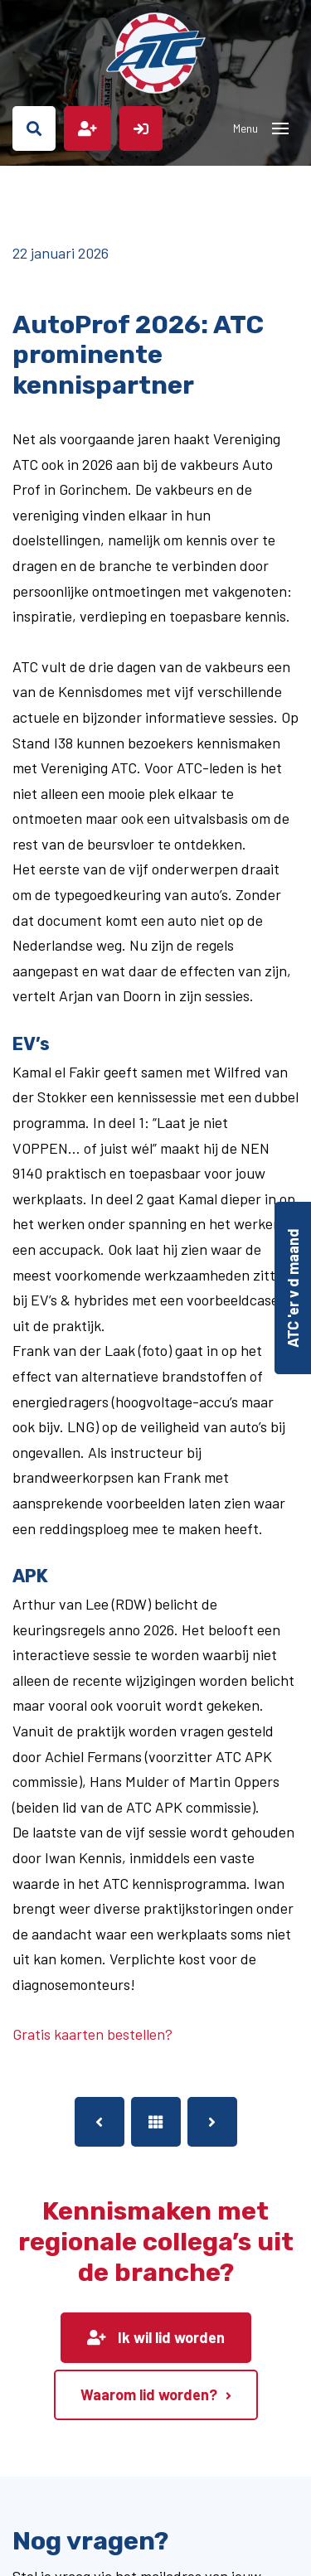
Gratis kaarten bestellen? (92, 2034)
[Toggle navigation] (280, 128)
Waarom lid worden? (148, 2394)
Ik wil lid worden (156, 2337)
